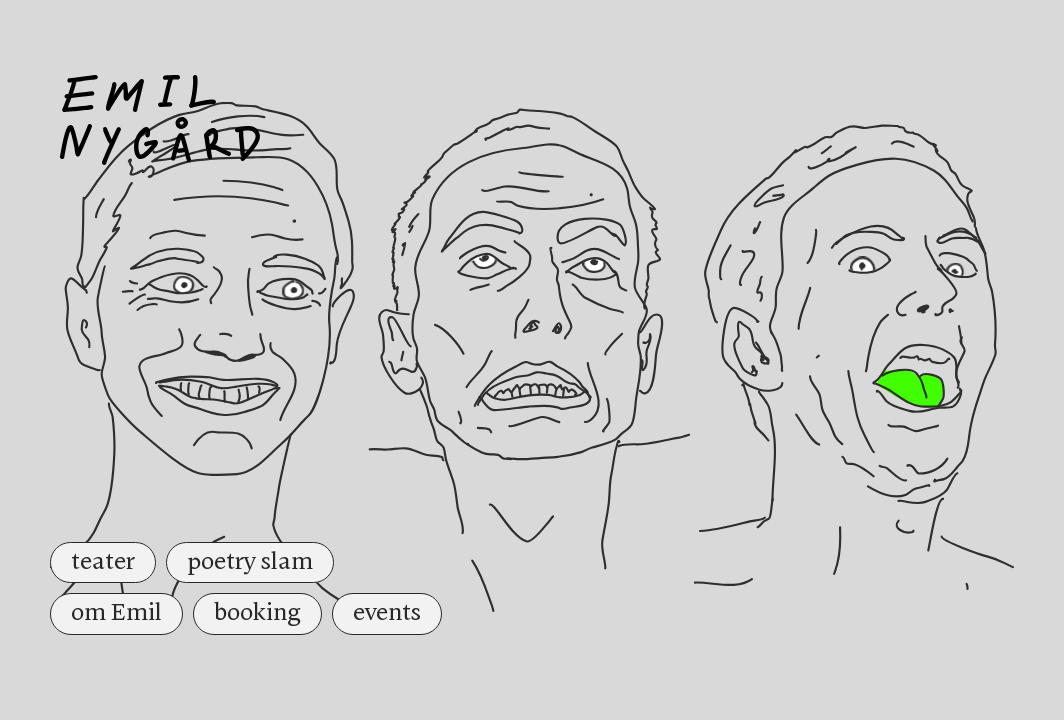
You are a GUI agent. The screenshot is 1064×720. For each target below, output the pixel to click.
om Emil (116, 613)
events (387, 613)
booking (257, 613)
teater (103, 562)
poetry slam (250, 562)
